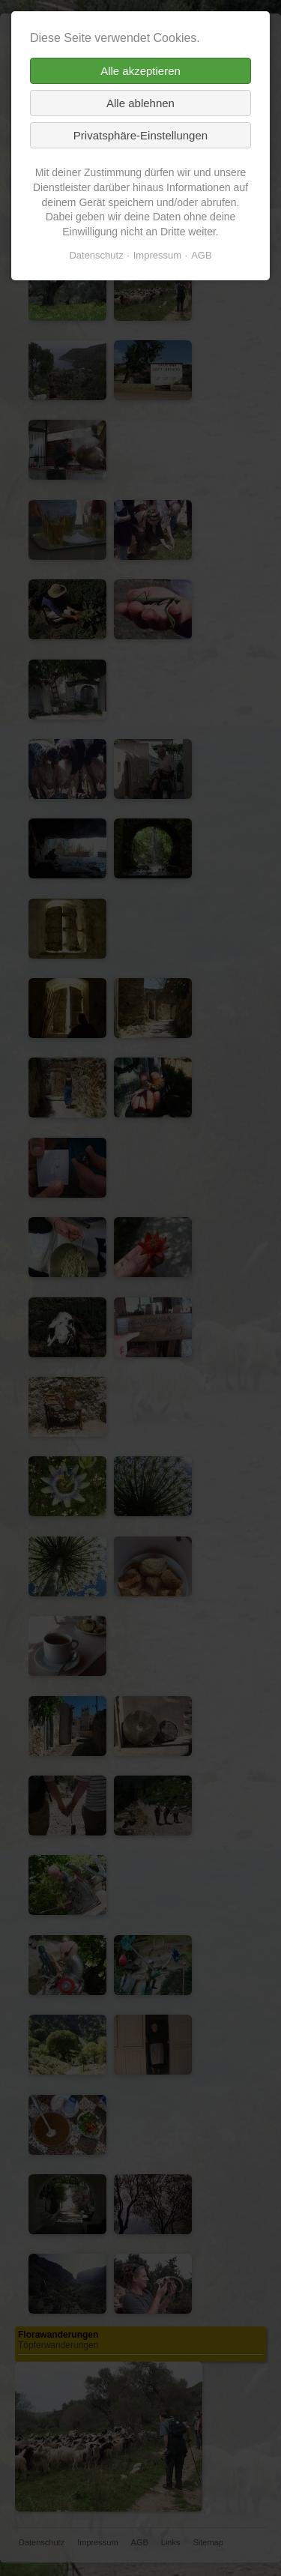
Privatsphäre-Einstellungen (140, 135)
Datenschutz (96, 255)
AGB (201, 255)
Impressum (157, 255)
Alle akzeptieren (140, 70)
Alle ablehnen (140, 103)
